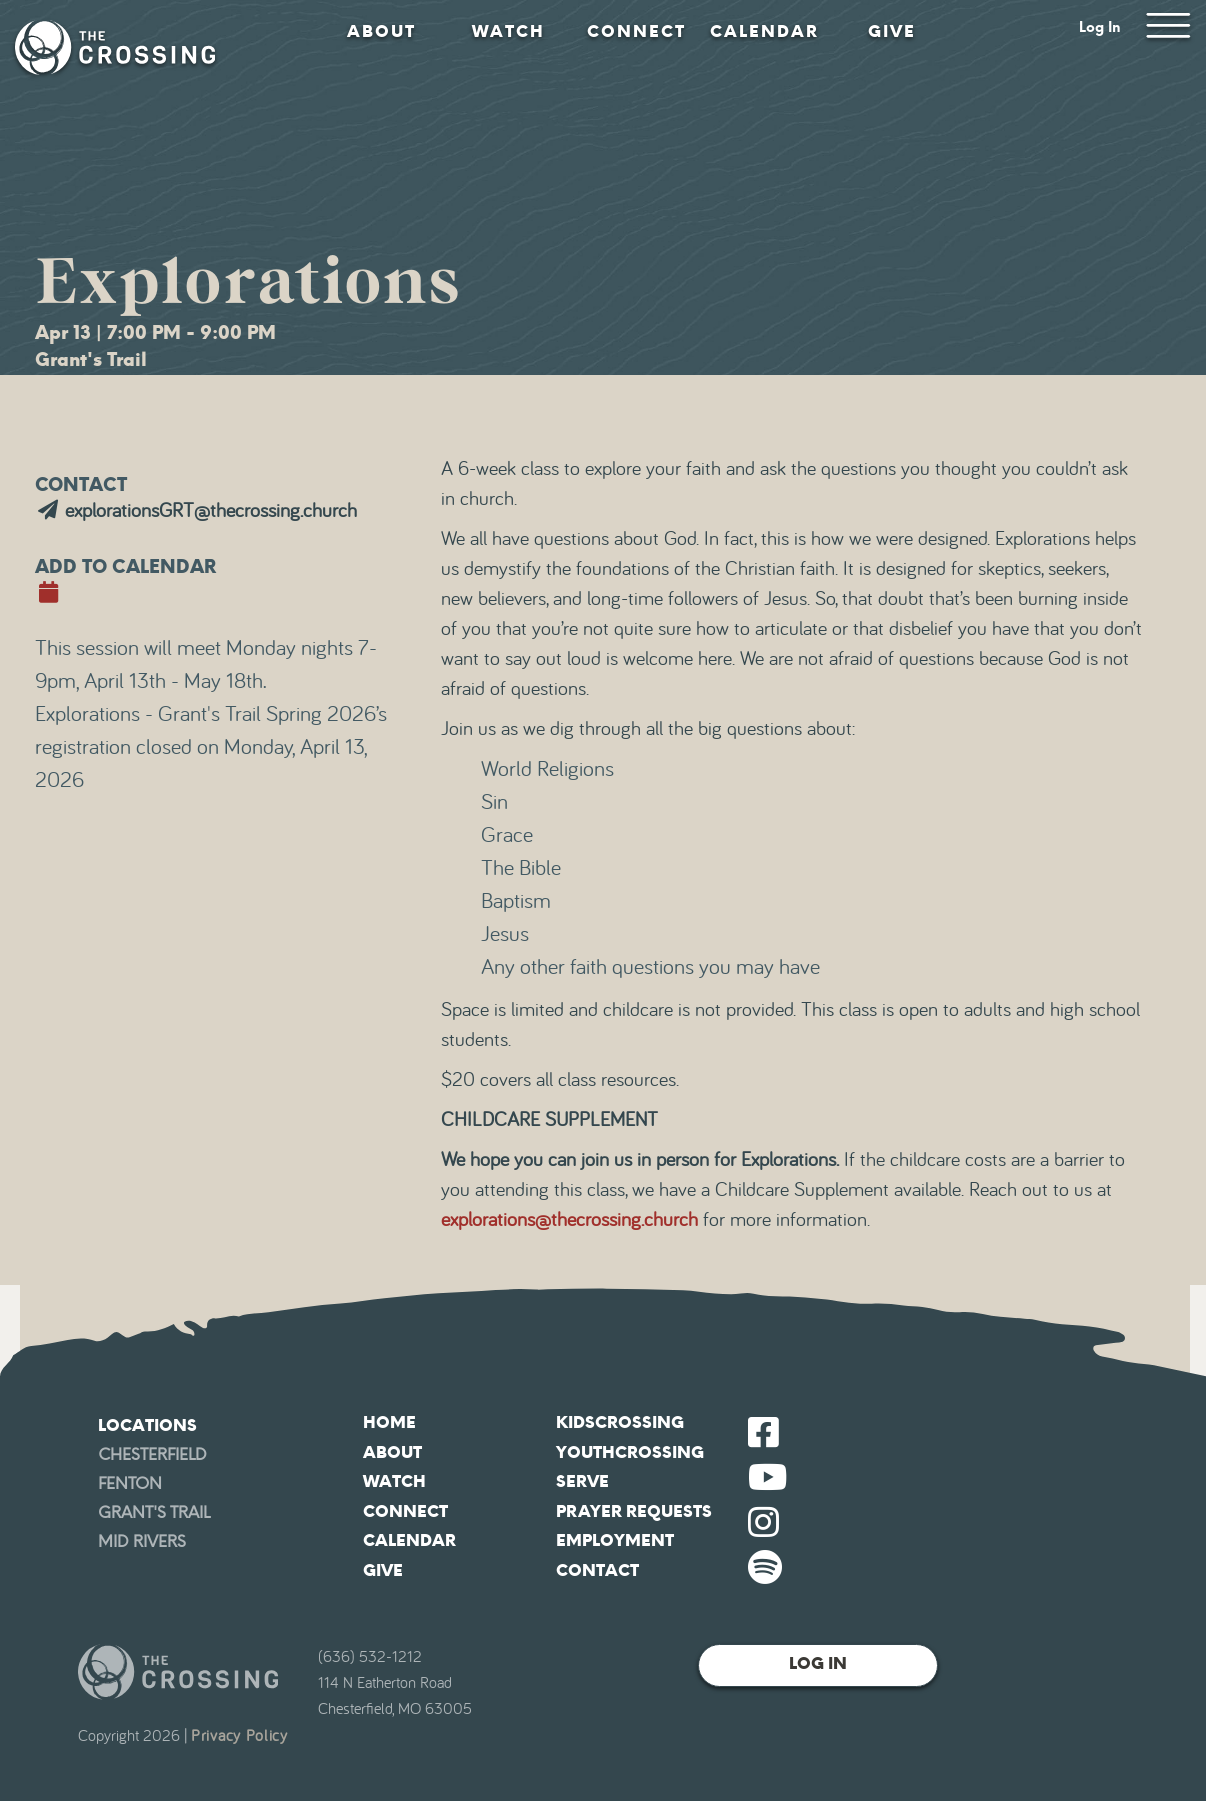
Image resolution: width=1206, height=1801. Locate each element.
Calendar (764, 31)
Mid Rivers (142, 1541)
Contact (597, 1570)
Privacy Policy (239, 1736)
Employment (615, 1540)
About (381, 31)
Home (389, 1422)
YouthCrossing (630, 1452)
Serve (582, 1481)
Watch (508, 31)
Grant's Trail (154, 1512)
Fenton (130, 1483)
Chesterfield (152, 1454)
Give (892, 31)
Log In (1100, 27)
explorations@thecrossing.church (569, 1220)
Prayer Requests (634, 1511)
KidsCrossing (620, 1422)
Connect (636, 31)
